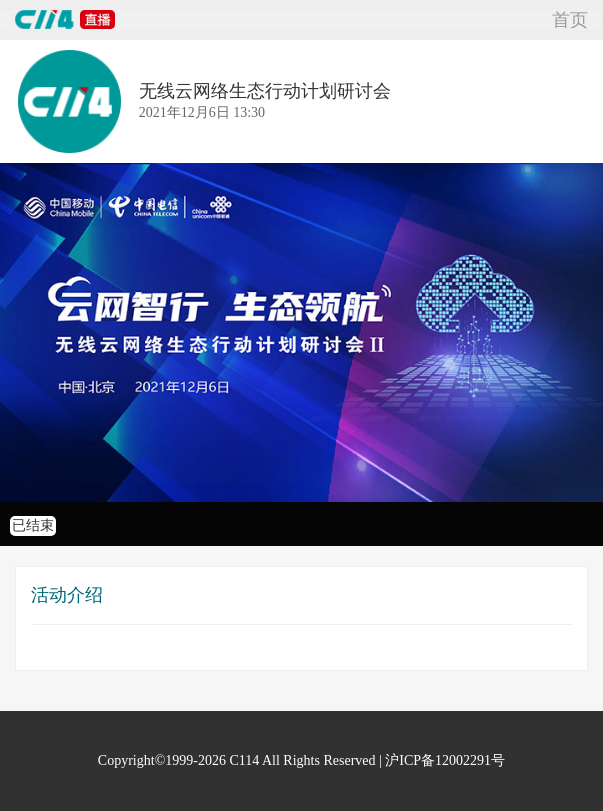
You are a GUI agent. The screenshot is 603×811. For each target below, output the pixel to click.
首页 (570, 20)
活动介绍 (67, 595)
